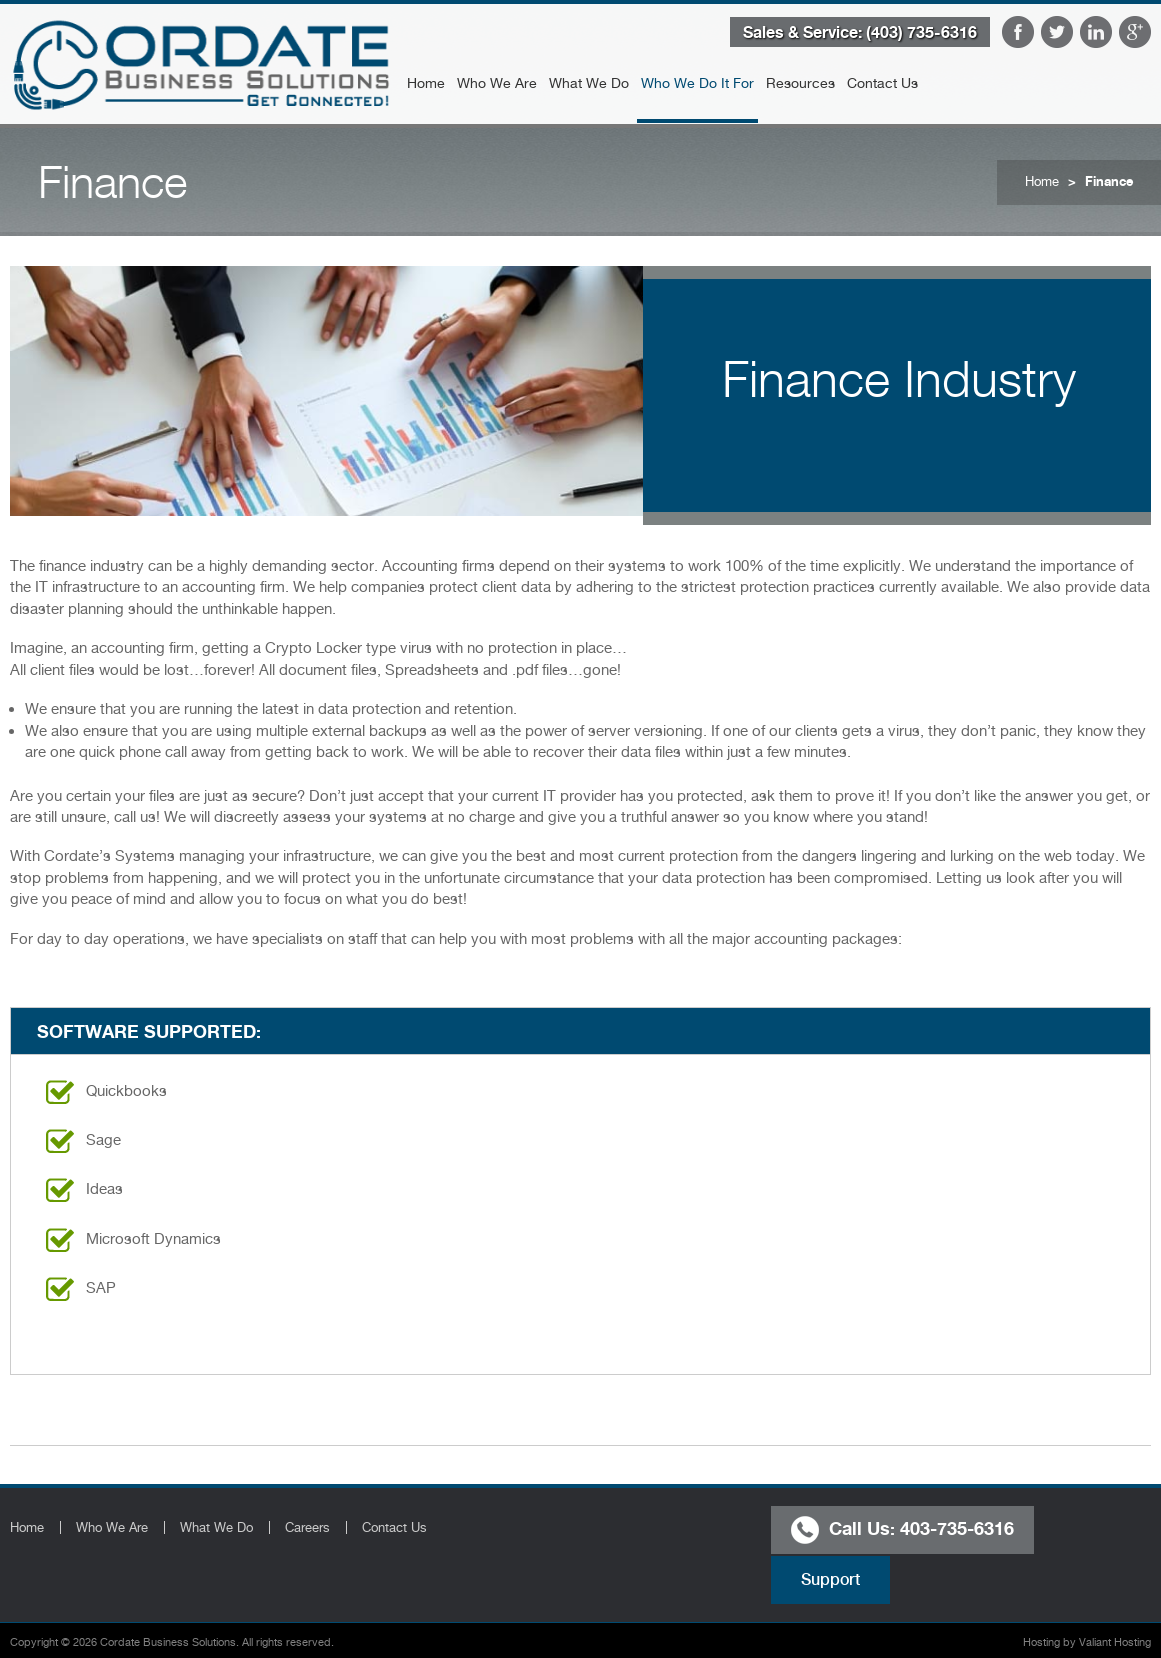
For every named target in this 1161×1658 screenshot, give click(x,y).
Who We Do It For (697, 83)
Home (426, 83)
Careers (307, 1527)
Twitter (1057, 32)
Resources (800, 83)
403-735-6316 (957, 1527)
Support (830, 1579)
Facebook (1018, 32)
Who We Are (497, 83)
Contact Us (882, 83)
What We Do (589, 83)
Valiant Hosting (1115, 1642)
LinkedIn (1096, 32)
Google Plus (1135, 32)
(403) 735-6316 (921, 32)
